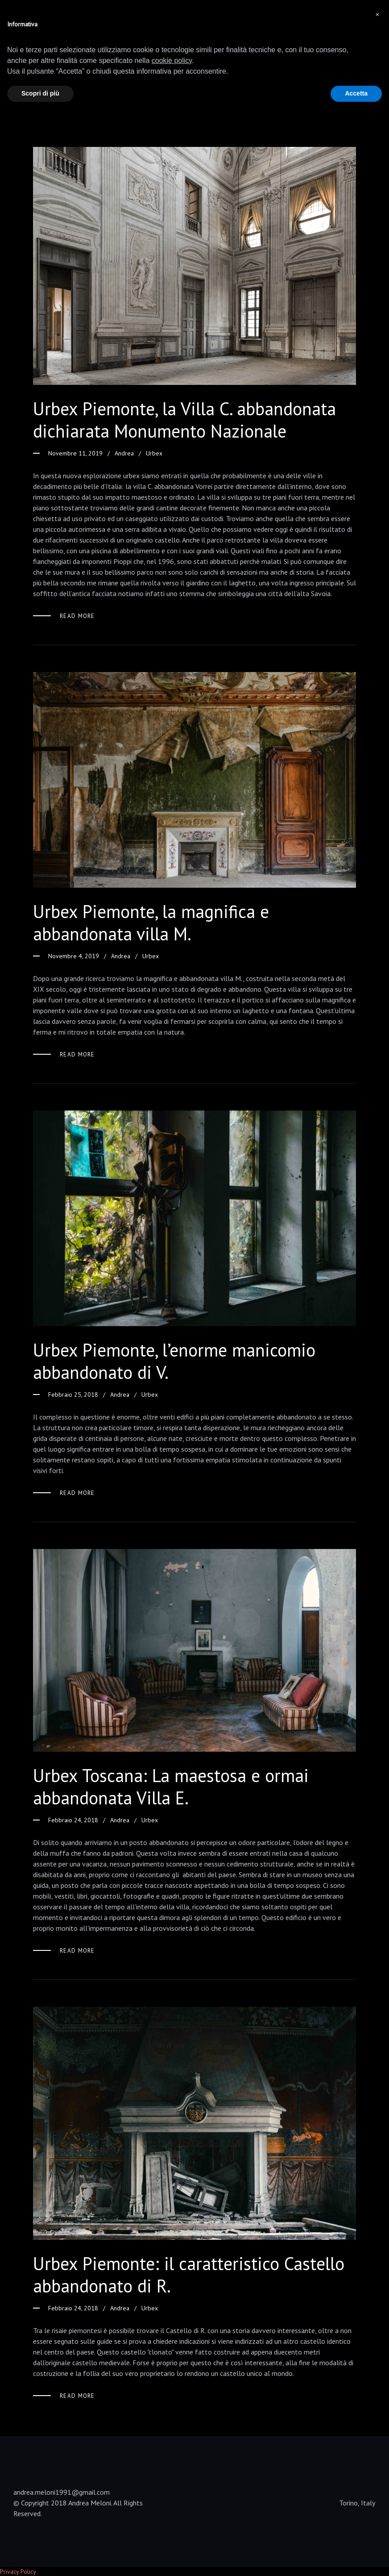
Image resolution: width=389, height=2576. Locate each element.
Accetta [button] (356, 93)
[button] (377, 14)
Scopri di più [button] (40, 93)
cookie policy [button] (172, 60)
